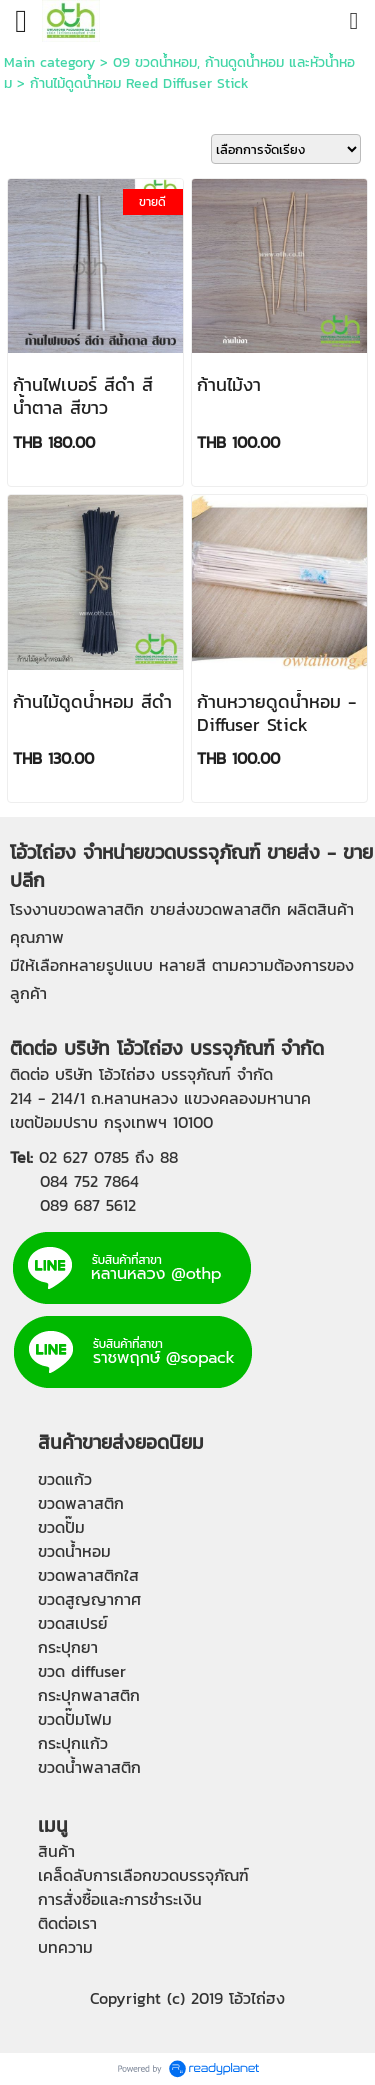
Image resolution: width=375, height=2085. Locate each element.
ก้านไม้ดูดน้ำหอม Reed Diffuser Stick (139, 83)
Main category (49, 62)
